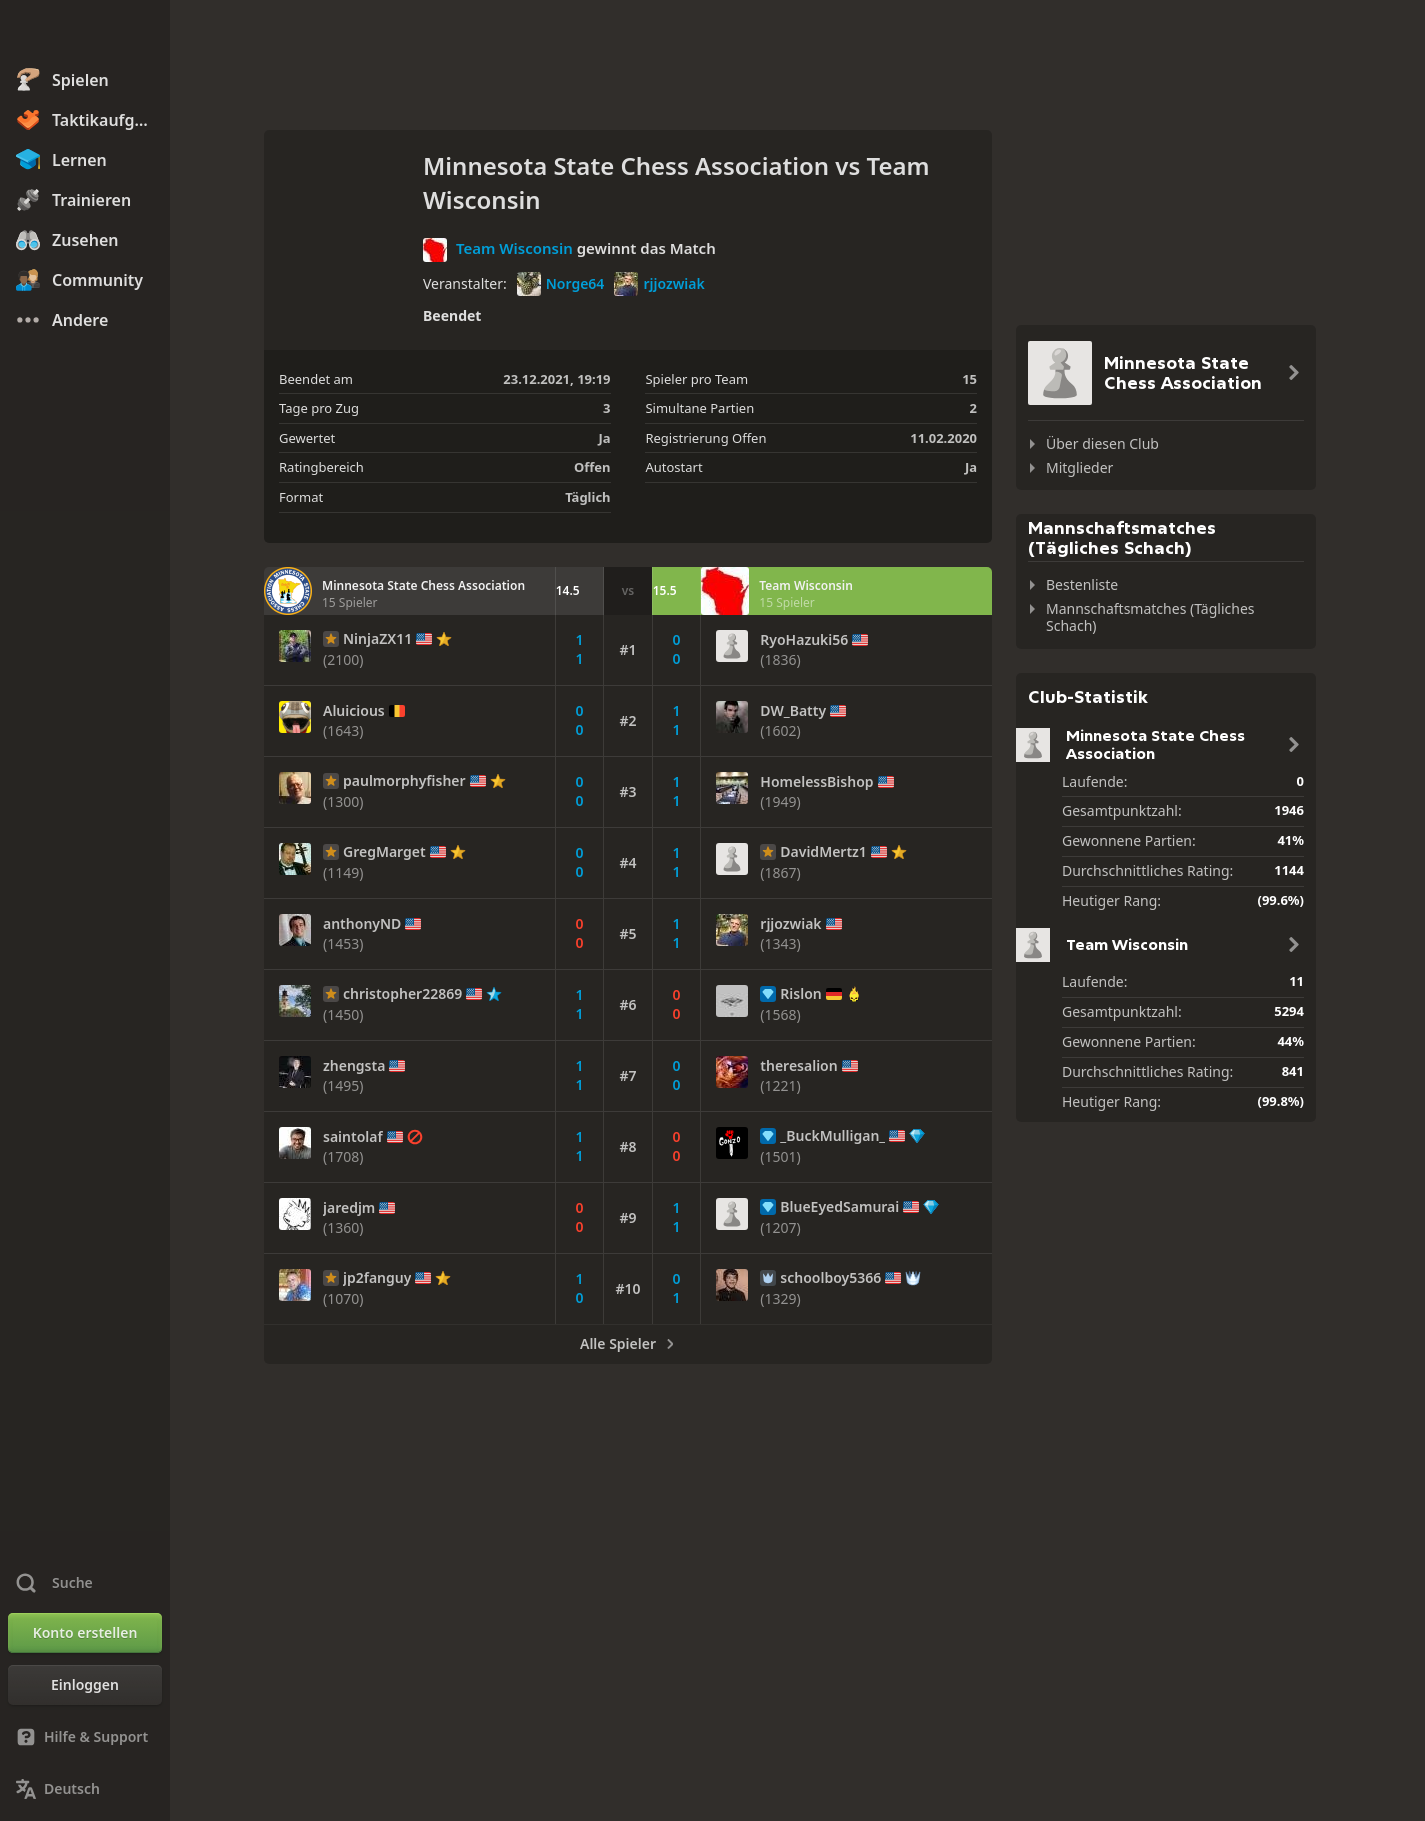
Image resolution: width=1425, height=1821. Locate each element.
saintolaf (353, 1137)
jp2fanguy (377, 1278)
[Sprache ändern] (85, 1789)
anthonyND (362, 924)
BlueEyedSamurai (839, 1207)
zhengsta (354, 1066)
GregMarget (384, 852)
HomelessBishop (816, 782)
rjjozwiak (659, 284)
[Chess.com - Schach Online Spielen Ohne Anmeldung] (85, 34)
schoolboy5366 (830, 1278)
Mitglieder (1079, 467)
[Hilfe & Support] (85, 1737)
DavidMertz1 (823, 852)
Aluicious (354, 711)
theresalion (798, 1066)
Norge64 (561, 284)
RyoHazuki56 (804, 640)
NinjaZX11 (377, 639)
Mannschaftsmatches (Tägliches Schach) (1150, 617)
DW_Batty (793, 711)
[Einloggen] (85, 1685)
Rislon (800, 994)
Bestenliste (1082, 584)
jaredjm (349, 1208)
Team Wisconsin (514, 248)
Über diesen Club (1102, 443)
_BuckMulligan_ (832, 1136)
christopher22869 (402, 994)
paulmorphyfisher (404, 781)
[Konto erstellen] (85, 1633)
